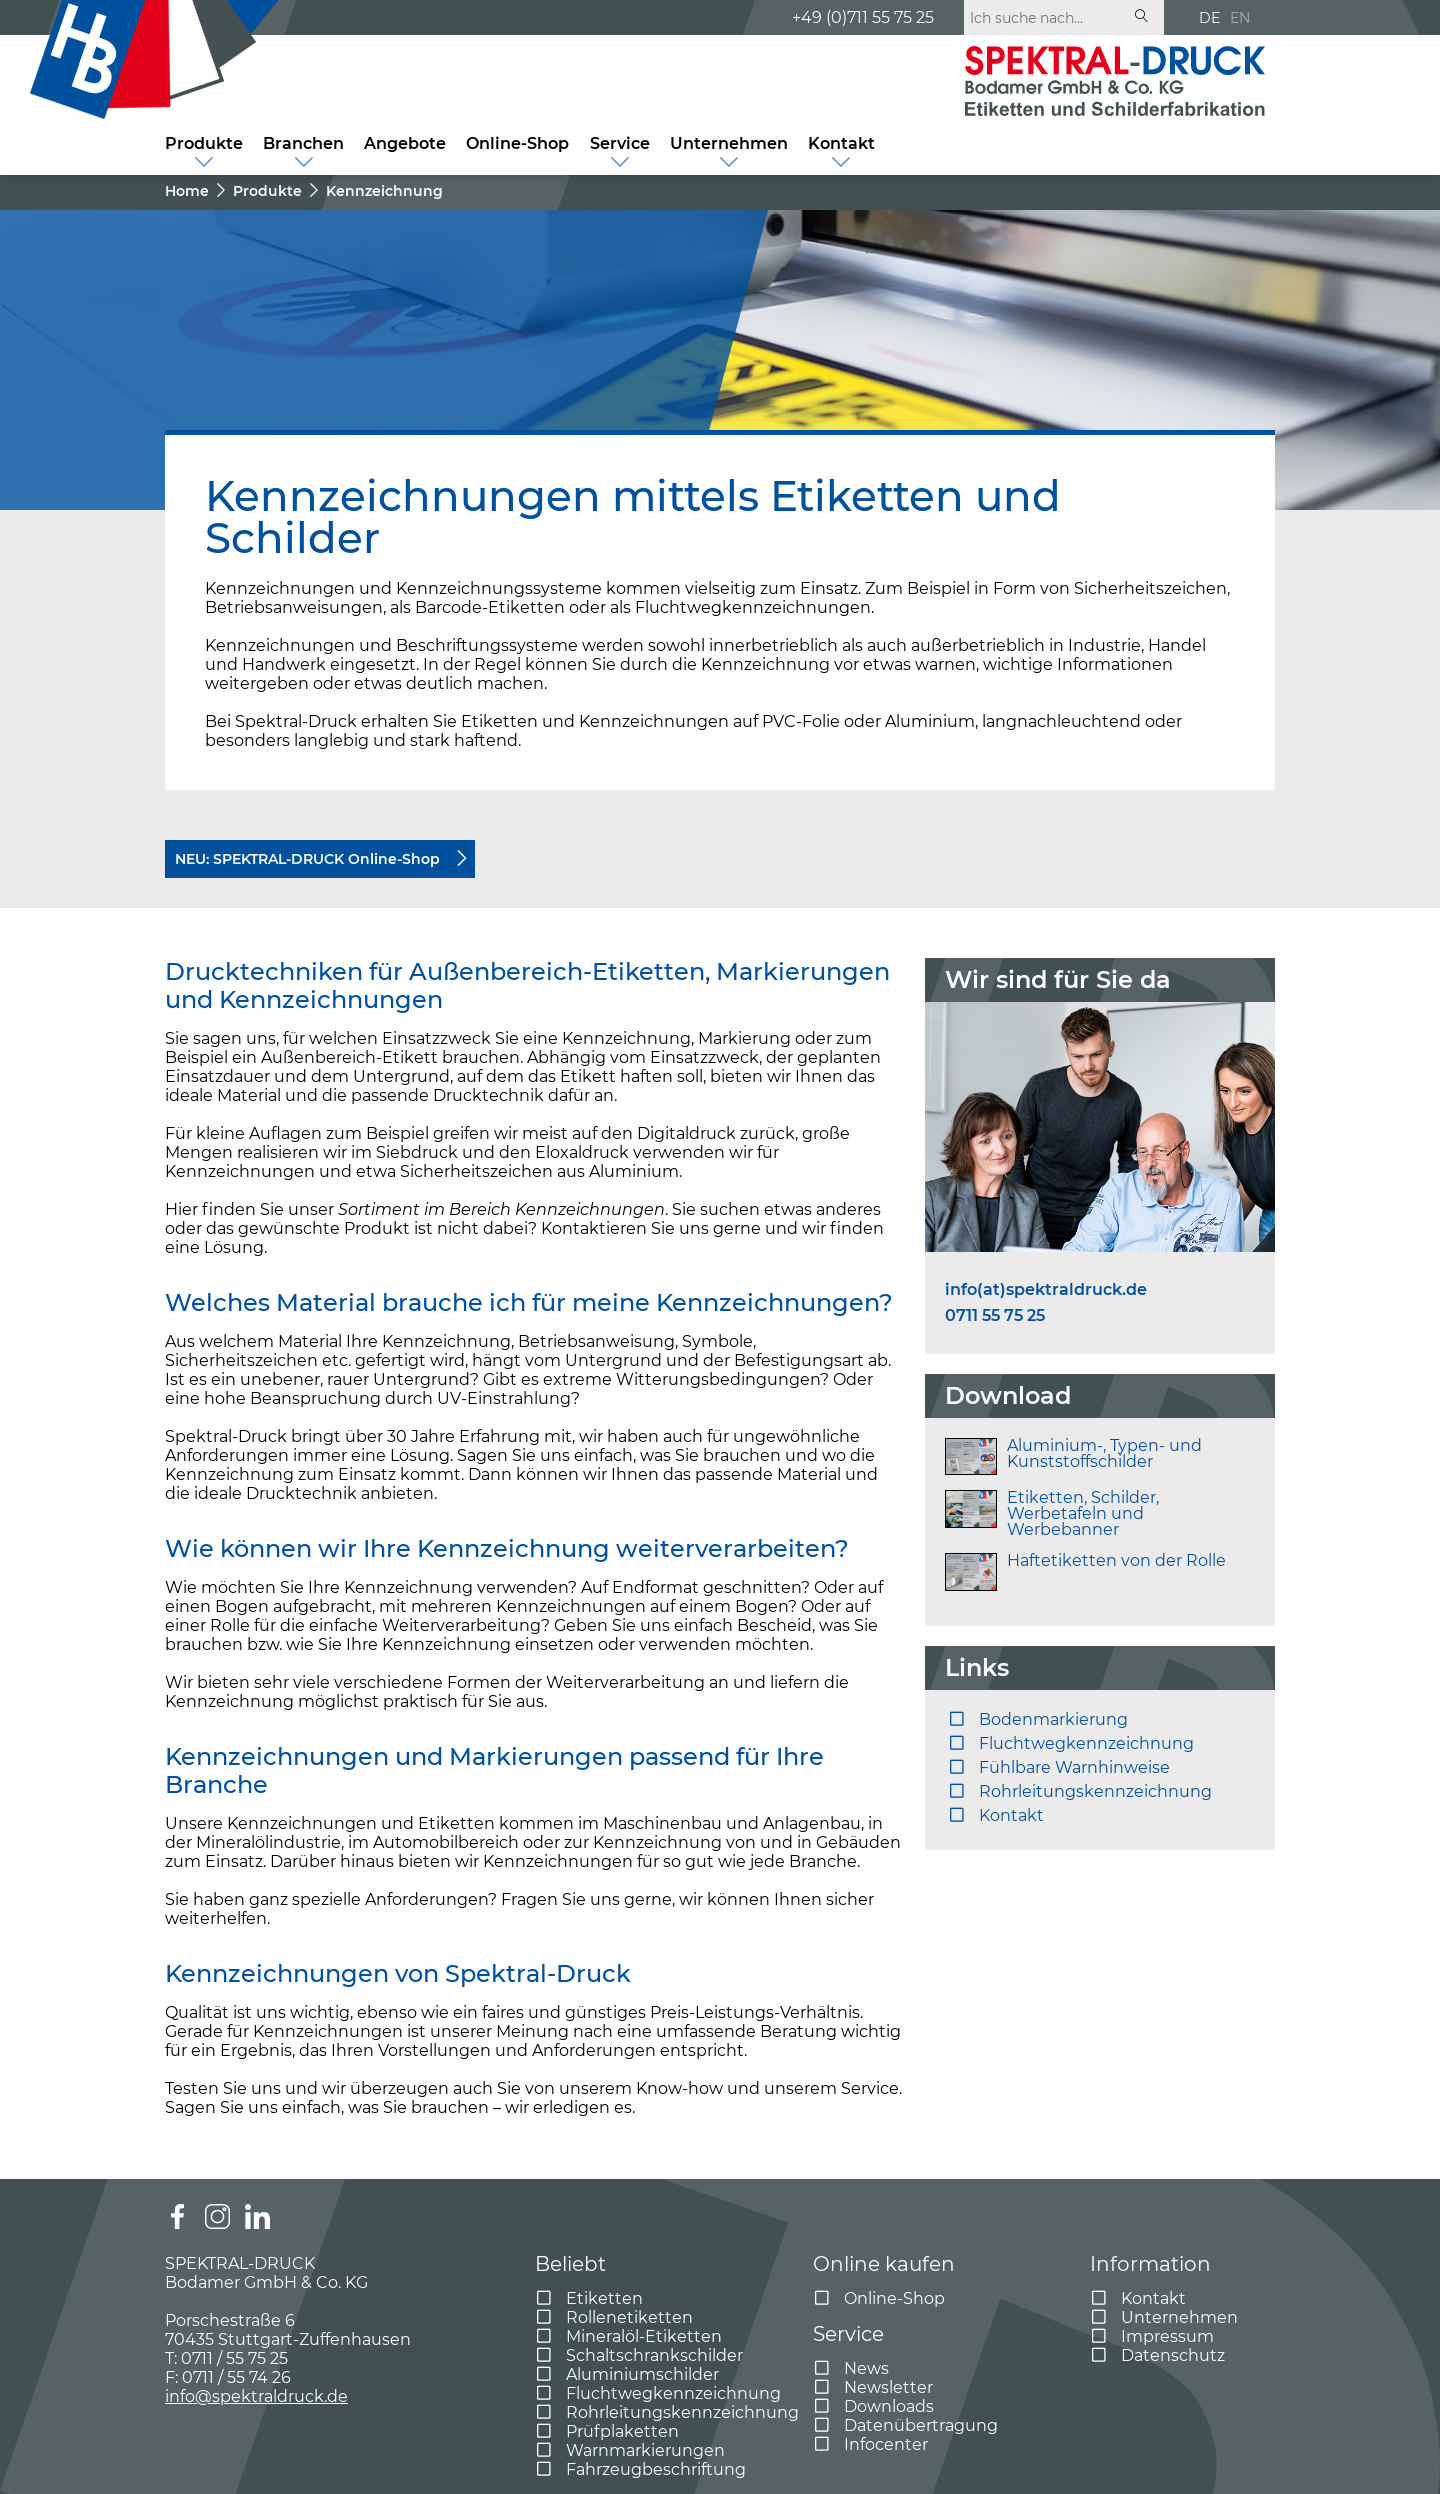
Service (620, 143)
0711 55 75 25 (995, 1316)
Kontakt (841, 143)
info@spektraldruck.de (256, 2396)
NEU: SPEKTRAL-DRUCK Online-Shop (307, 859)
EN (1240, 18)
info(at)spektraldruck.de (1046, 1290)
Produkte (204, 143)
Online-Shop (517, 143)
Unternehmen (729, 143)
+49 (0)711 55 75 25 (863, 17)
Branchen (303, 143)
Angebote (405, 143)
